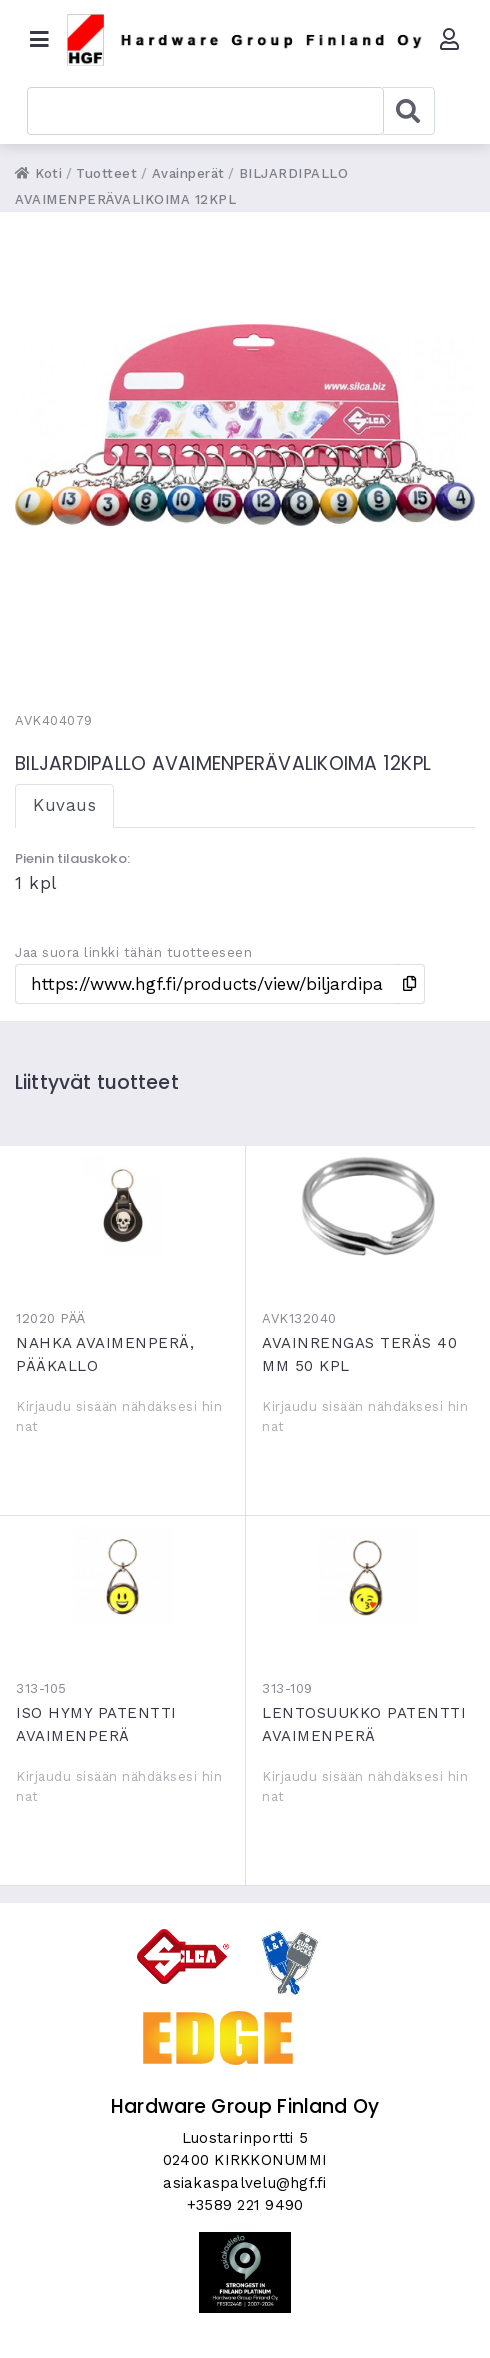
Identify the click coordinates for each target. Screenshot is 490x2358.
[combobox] (205, 111)
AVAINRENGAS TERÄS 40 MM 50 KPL (368, 1206)
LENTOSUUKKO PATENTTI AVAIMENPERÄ (368, 1576)
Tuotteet (106, 173)
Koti (38, 173)
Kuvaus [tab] (64, 805)
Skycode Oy (245, 2325)
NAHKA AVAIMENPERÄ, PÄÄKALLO (122, 1206)
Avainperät (188, 173)
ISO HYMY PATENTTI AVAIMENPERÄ (122, 1576)
